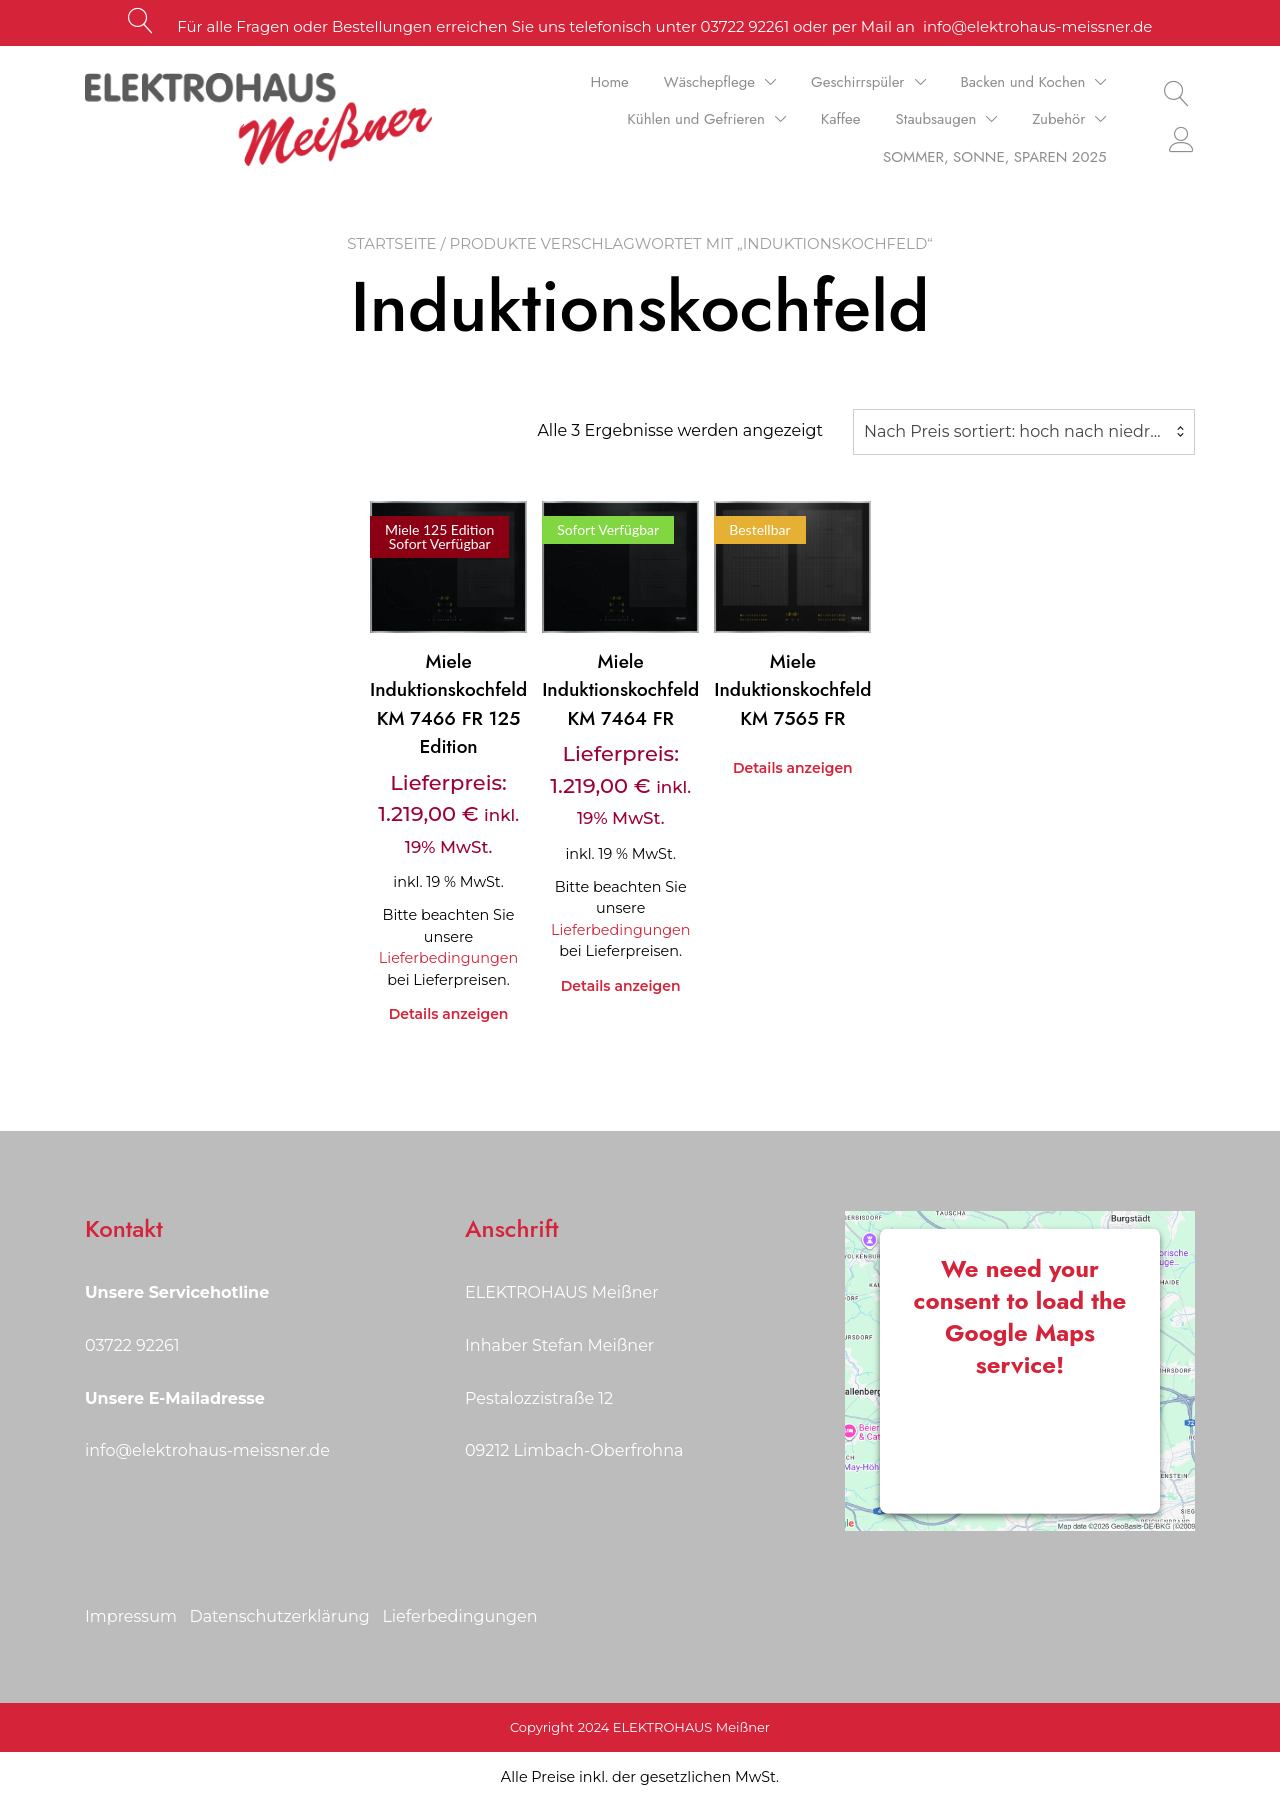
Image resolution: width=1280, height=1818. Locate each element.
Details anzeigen (449, 1014)
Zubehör (1058, 119)
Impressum (131, 1616)
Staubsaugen (936, 119)
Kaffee (841, 119)
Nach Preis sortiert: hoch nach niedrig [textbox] (1014, 431)
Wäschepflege (709, 82)
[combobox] (1024, 432)
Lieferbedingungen (448, 958)
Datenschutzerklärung (279, 1616)
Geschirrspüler (857, 82)
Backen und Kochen (1023, 82)
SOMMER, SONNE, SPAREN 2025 (994, 157)
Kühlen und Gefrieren (696, 119)
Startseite (392, 243)
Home (610, 82)
